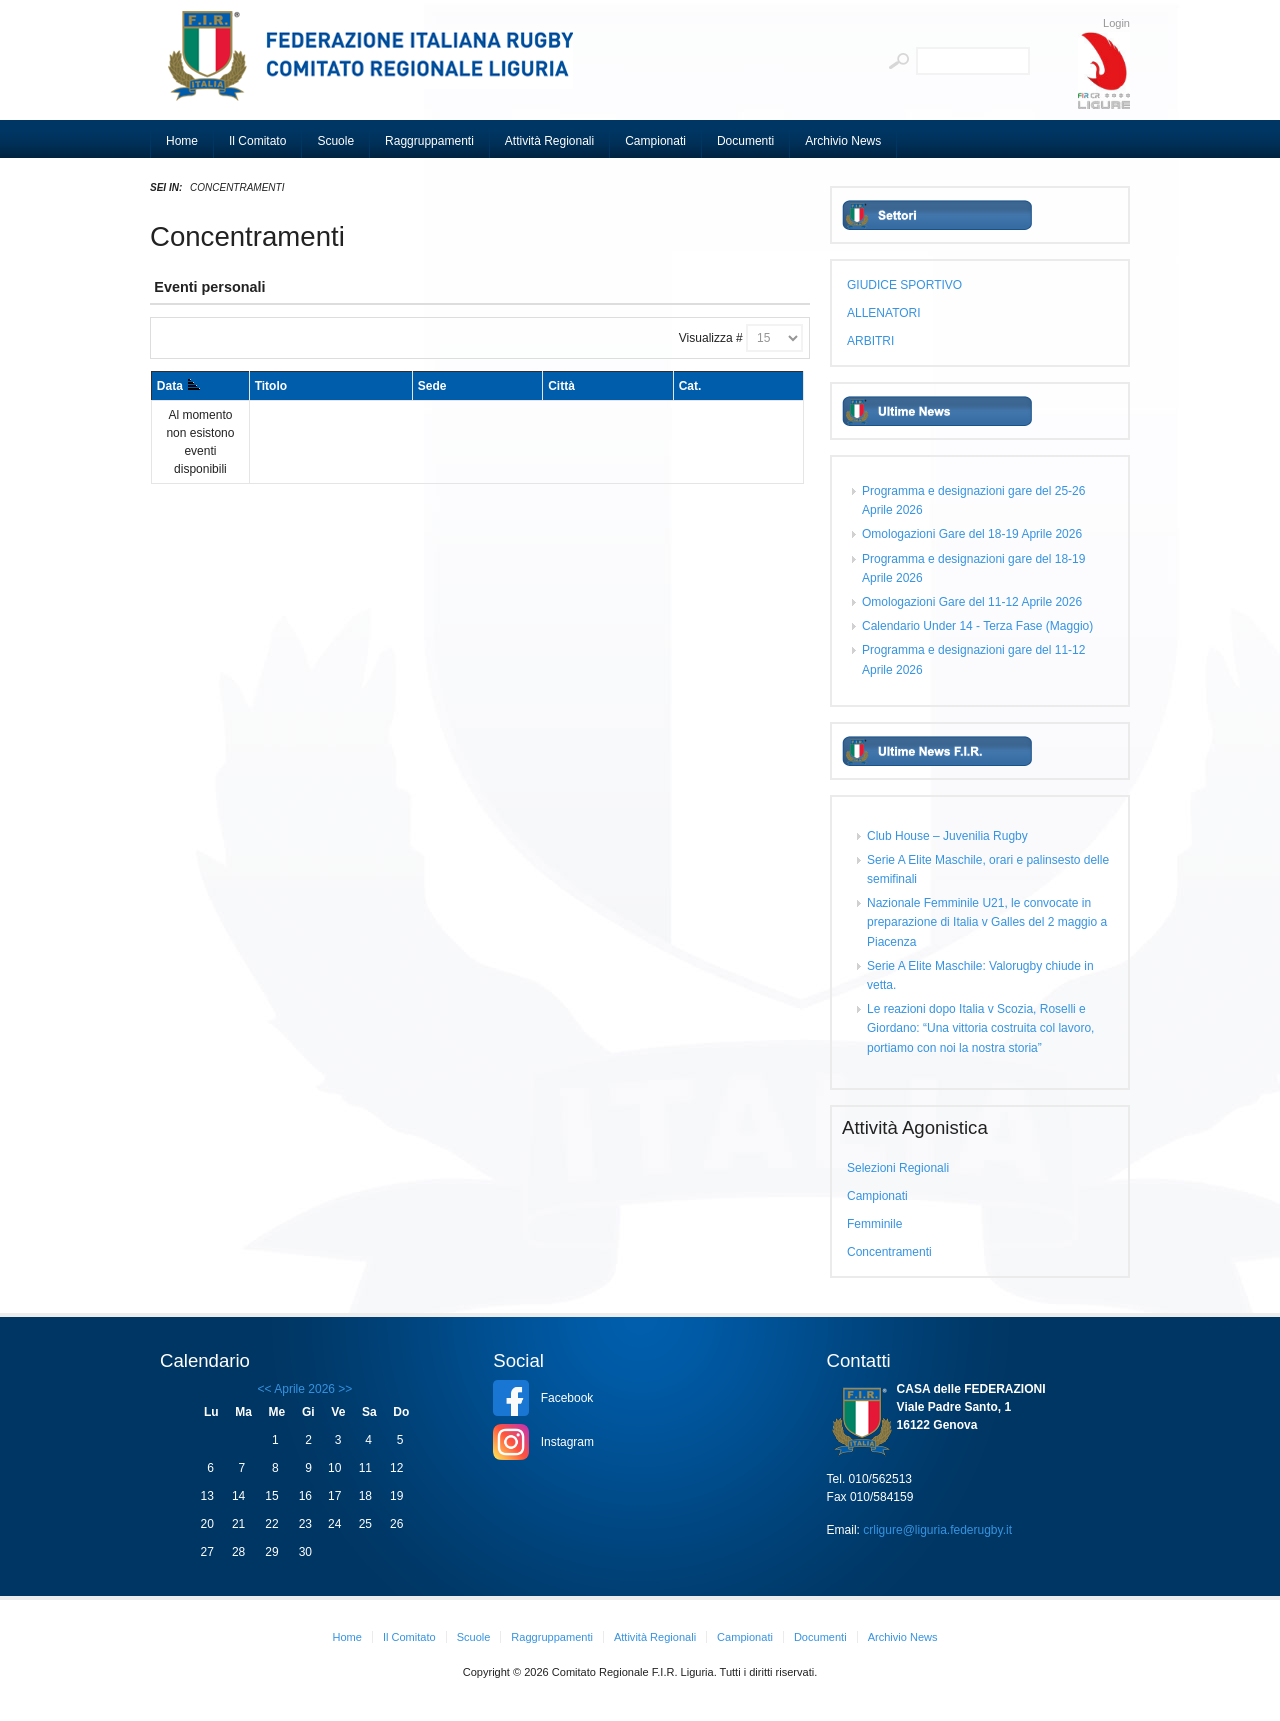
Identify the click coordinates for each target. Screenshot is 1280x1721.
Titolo (271, 386)
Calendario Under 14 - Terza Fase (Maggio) (977, 626)
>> (343, 1389)
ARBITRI (870, 341)
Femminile (874, 1224)
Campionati (877, 1196)
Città (561, 386)
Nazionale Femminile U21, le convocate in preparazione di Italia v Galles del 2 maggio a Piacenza (987, 922)
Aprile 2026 (304, 1389)
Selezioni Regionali (898, 1168)
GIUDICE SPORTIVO (904, 285)
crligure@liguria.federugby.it (937, 1530)
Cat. (690, 386)
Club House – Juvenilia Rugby (947, 836)
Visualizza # (711, 338)
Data (178, 386)
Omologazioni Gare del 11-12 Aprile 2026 (972, 602)
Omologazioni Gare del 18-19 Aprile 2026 (972, 534)
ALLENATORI (884, 313)
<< (265, 1389)
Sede (432, 386)
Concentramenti (889, 1252)
